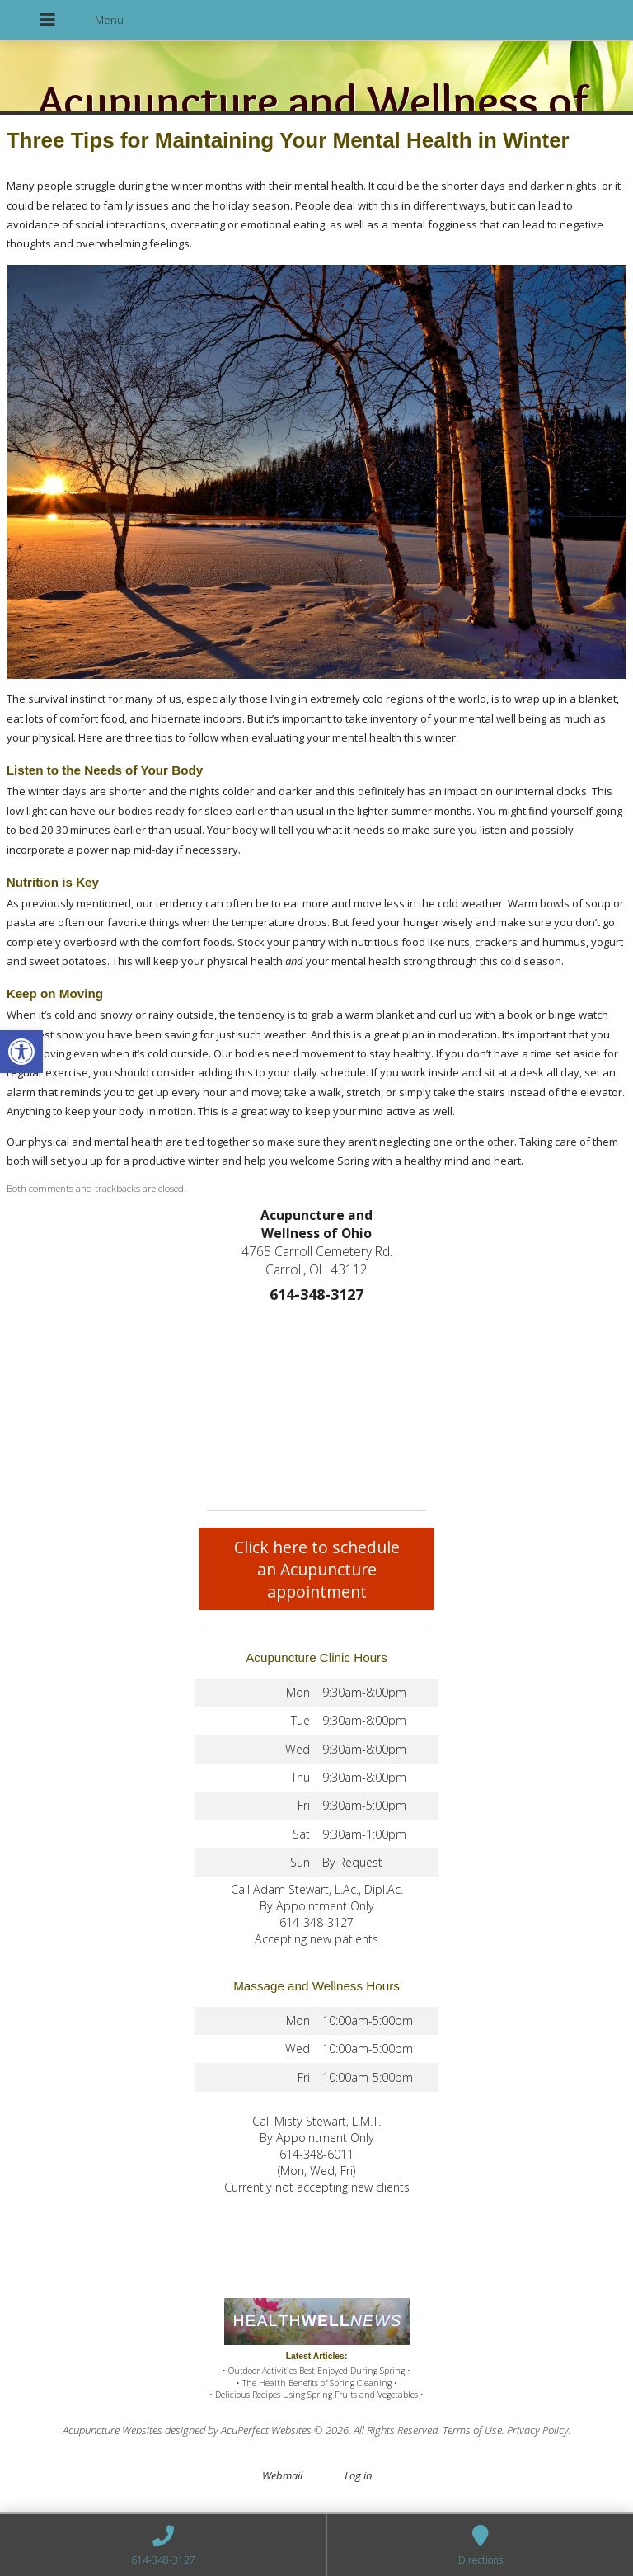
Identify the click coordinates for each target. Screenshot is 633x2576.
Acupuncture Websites (112, 2430)
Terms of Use (472, 2430)
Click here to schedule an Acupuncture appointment (317, 1569)
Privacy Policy (538, 2430)
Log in (358, 2475)
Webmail (282, 2475)
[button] (21, 1051)
